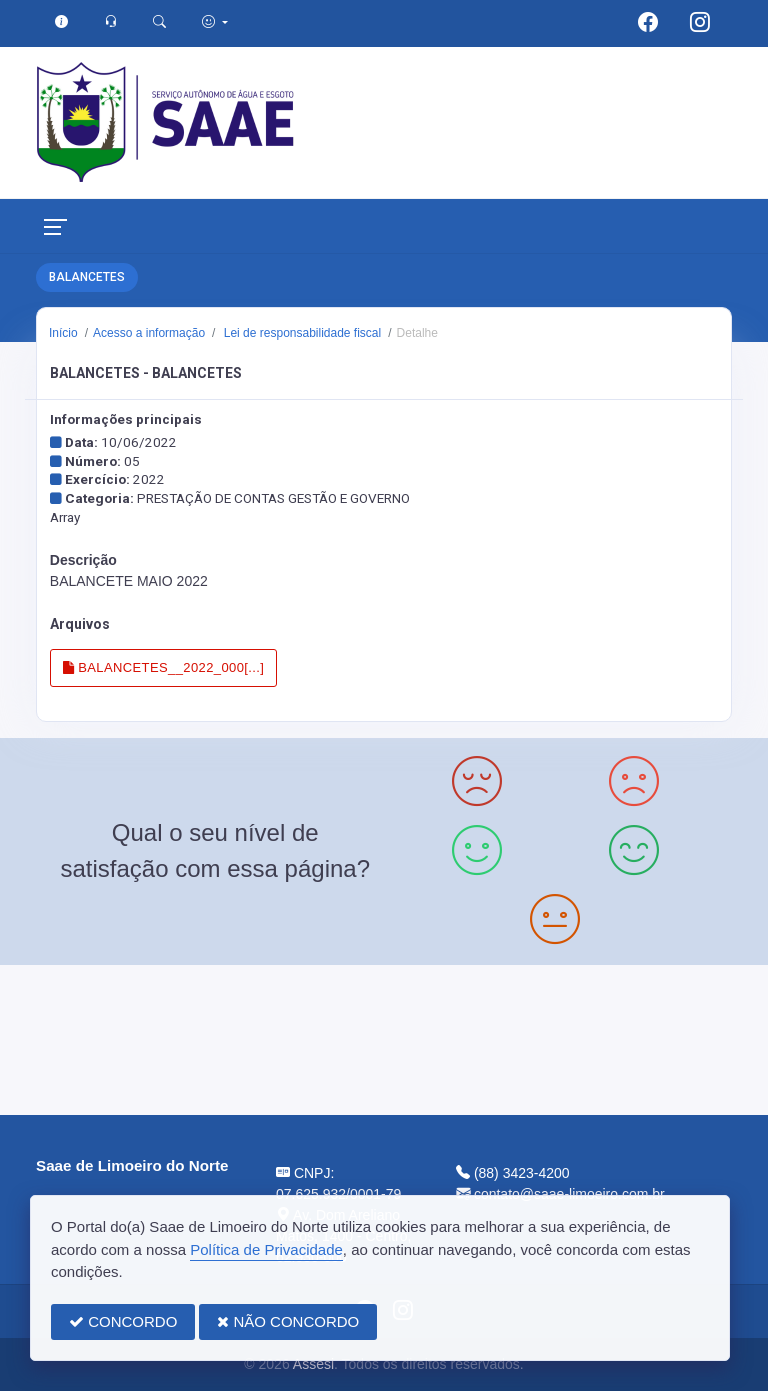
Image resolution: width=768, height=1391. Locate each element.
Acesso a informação (149, 333)
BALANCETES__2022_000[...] (163, 667)
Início (63, 333)
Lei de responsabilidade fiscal (300, 333)
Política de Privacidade (266, 1249)
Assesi (313, 1364)
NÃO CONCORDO (288, 1321)
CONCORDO (123, 1321)
